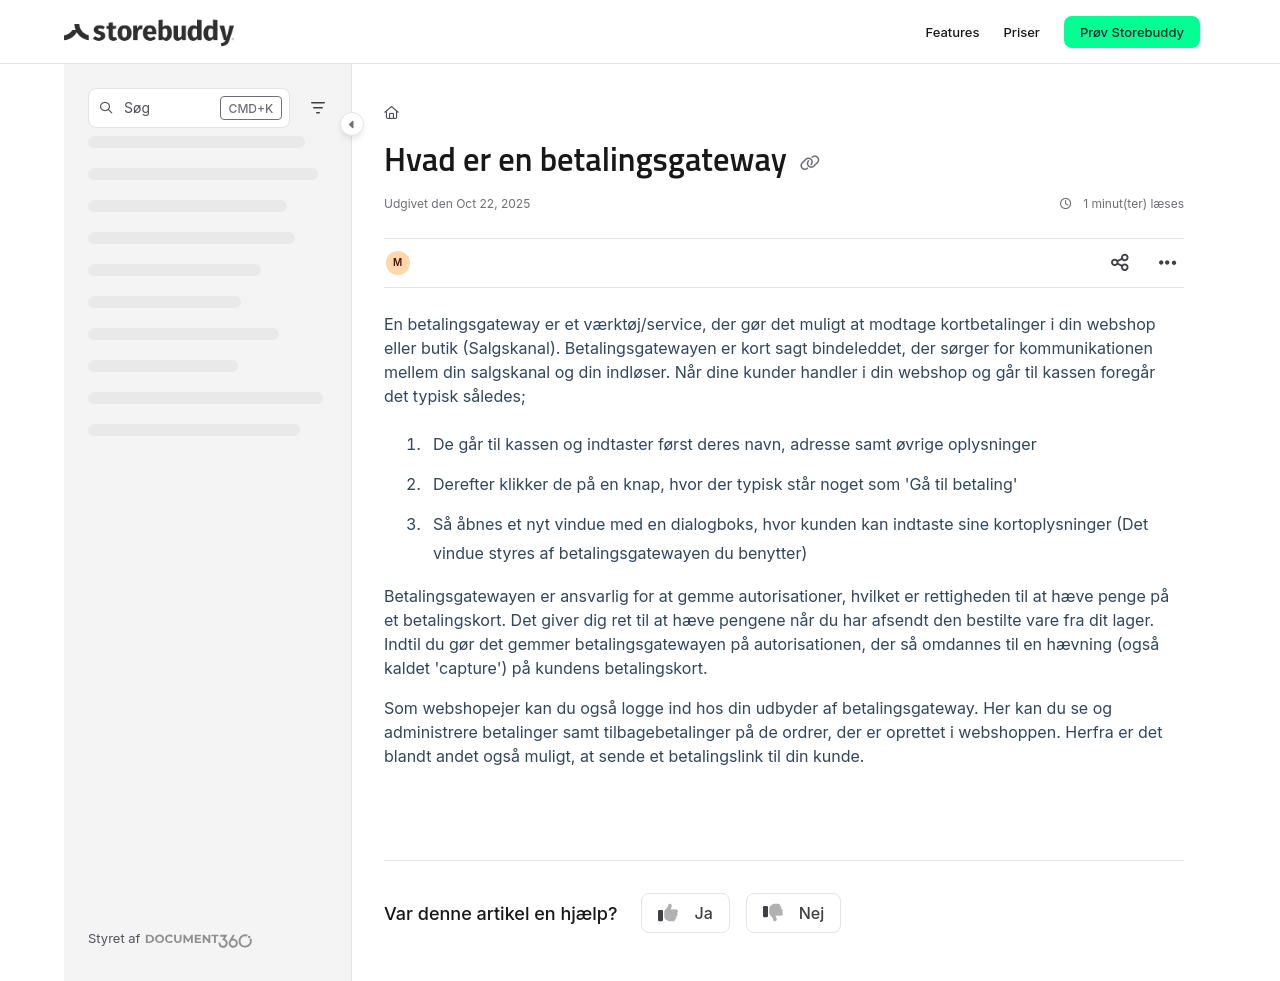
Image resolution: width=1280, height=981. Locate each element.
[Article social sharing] (1120, 263)
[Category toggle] (352, 124)
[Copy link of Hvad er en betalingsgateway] (810, 163)
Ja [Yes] (685, 913)
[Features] (952, 32)
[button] (189, 108)
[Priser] (1021, 32)
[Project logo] (149, 32)
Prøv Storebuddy (1132, 32)
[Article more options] (1168, 263)
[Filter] (318, 108)
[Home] (391, 112)
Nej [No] (794, 913)
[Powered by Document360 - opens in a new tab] (170, 938)
